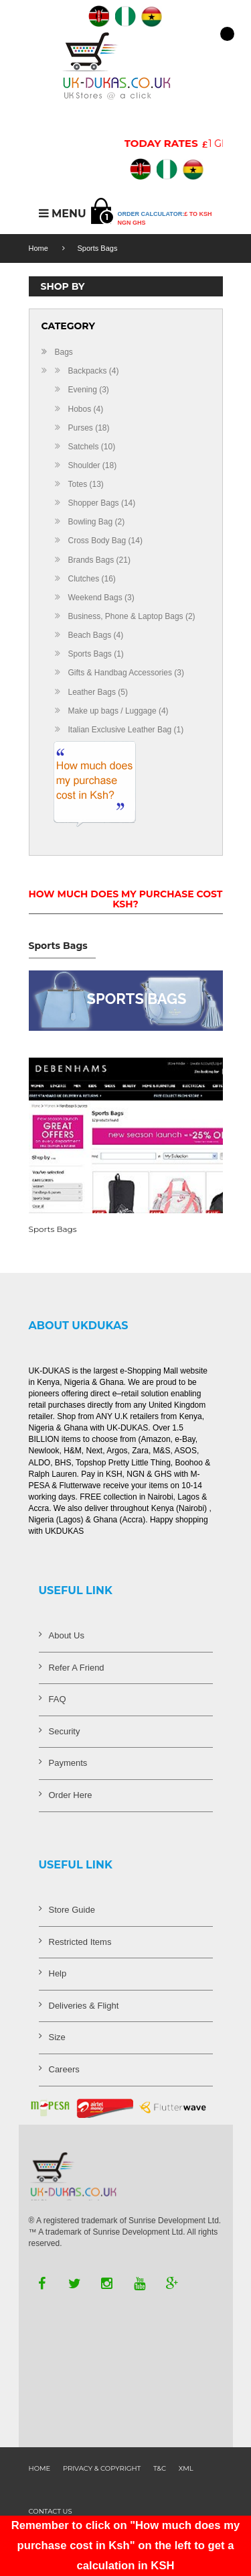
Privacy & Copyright (102, 2468)
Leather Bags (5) (98, 692)
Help (58, 1973)
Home (38, 248)
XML (186, 2468)
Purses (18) (89, 428)
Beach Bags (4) (96, 635)
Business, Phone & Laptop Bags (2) (131, 616)
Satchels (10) (92, 446)
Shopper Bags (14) (102, 503)
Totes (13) (86, 484)
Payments (68, 1763)
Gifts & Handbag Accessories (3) (126, 672)
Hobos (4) (86, 409)
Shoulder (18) (92, 465)
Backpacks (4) (93, 371)
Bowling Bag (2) (96, 521)
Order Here (70, 1795)
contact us (50, 2511)
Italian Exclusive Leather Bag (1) (126, 729)
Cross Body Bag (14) (105, 540)
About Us (66, 1635)
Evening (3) (88, 389)
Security (64, 1731)
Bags (64, 352)
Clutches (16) (92, 578)
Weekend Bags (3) (101, 597)
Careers (64, 2069)
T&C (159, 2468)
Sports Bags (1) (96, 654)
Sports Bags (98, 248)
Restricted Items (80, 1942)
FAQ (57, 1699)
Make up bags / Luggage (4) (118, 711)
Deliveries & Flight (84, 2006)
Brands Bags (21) (99, 560)
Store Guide (72, 1910)
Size (57, 2037)
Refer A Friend (76, 1668)
